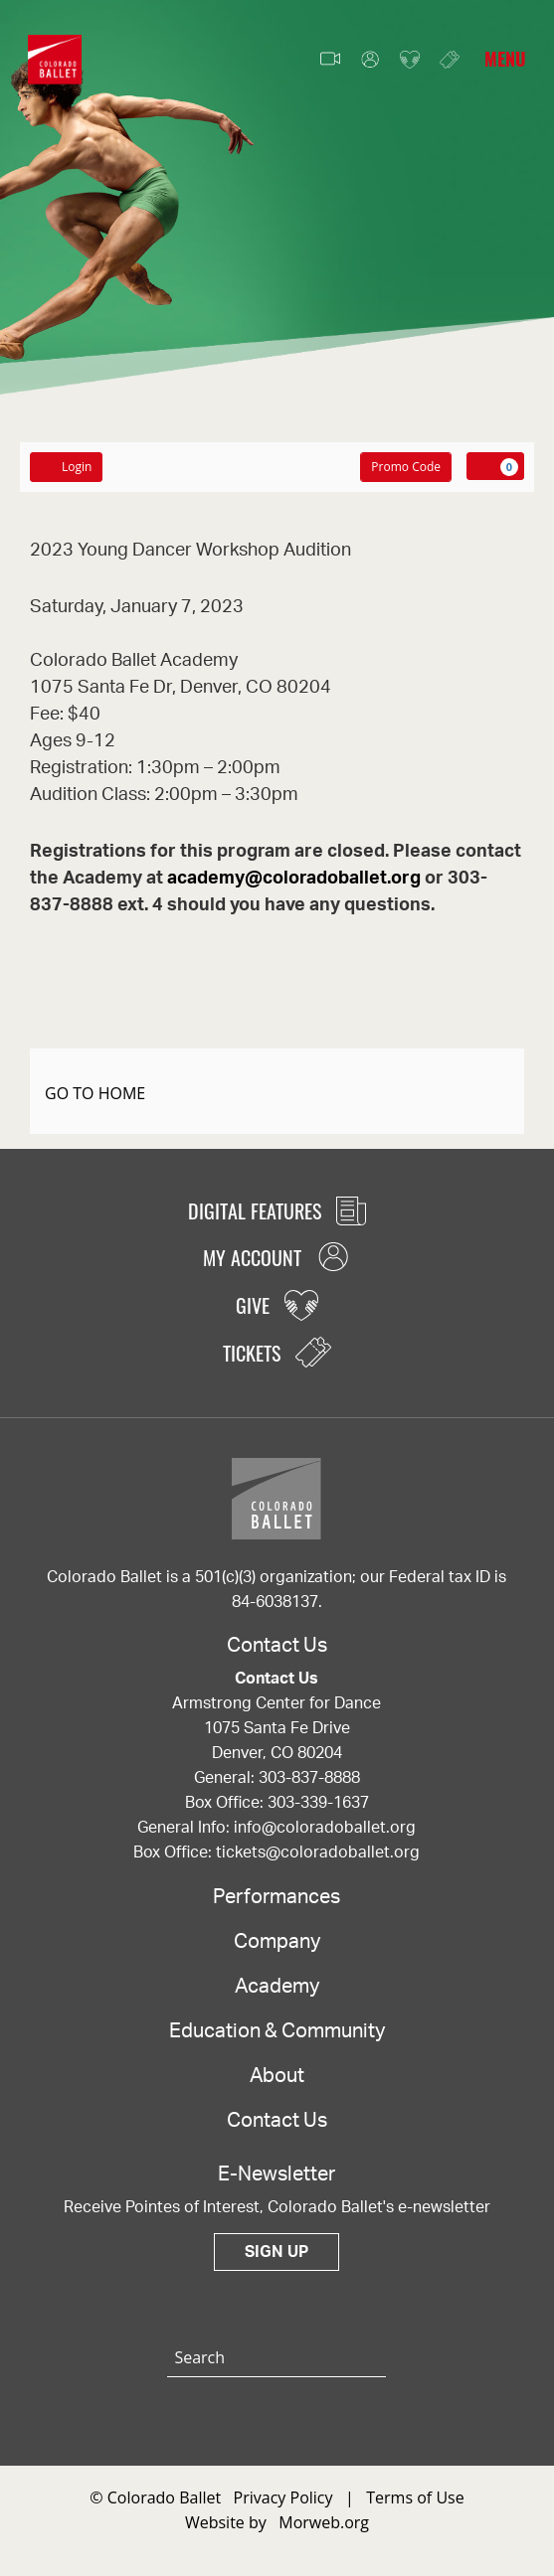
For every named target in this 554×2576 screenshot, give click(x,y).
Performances (276, 1897)
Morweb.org (323, 2522)
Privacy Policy (283, 2497)
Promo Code (406, 466)
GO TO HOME (95, 1093)
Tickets (450, 59)
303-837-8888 (309, 1778)
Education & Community (277, 2031)
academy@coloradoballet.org (294, 878)
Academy (277, 1987)
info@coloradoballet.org (325, 1828)
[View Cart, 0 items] (495, 466)
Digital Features (277, 1210)
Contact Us (277, 2121)
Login (66, 466)
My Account (370, 60)
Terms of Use (414, 2497)
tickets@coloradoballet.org (318, 1852)
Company (277, 1942)
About (277, 2076)
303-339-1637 (318, 1803)
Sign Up (276, 2252)
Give (410, 60)
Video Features (330, 60)
